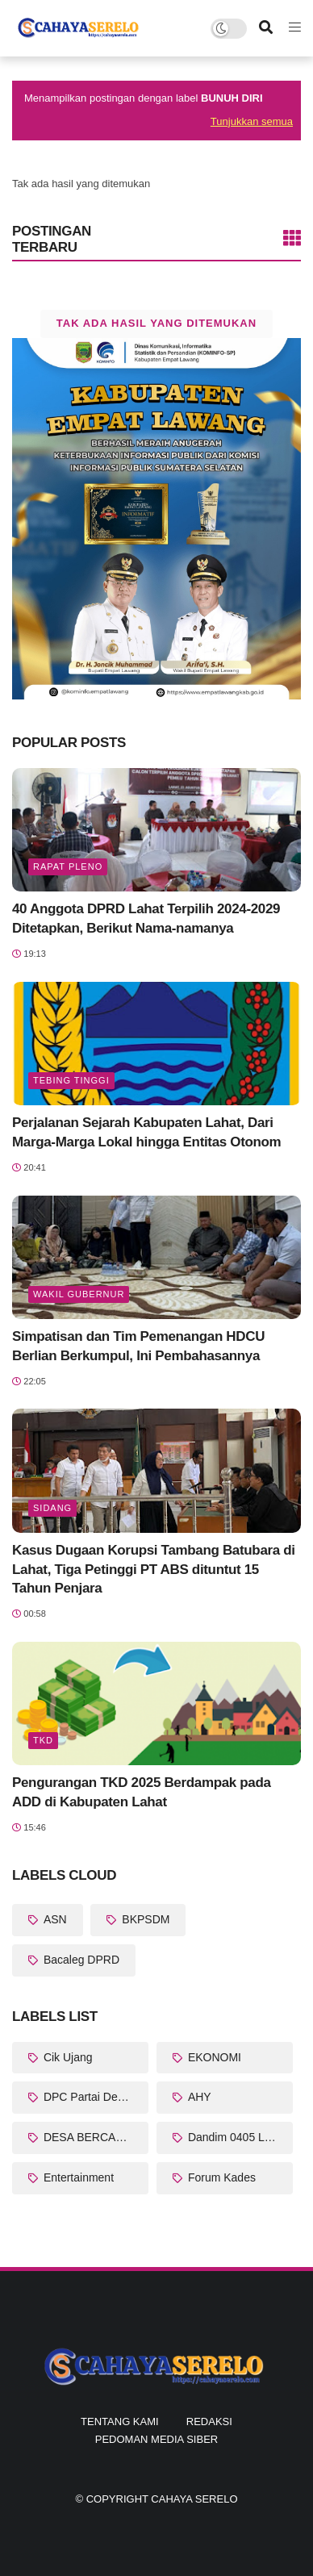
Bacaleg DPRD (79, 1959)
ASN (53, 1919)
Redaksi (209, 2421)
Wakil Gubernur (78, 1294)
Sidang (52, 1508)
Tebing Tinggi (71, 1080)
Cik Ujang (66, 2057)
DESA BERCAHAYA (92, 2137)
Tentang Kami (120, 2421)
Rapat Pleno (67, 866)
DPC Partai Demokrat (94, 2096)
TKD (43, 1740)
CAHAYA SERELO (194, 2499)
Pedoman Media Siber (156, 2439)
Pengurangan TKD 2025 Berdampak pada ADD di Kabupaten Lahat (141, 1792)
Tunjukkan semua (252, 121)
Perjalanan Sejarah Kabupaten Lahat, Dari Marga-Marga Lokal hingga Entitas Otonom (146, 1132)
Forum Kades (220, 2177)
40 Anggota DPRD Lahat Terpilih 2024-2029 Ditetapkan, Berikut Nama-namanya (146, 918)
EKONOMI (213, 2057)
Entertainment (77, 2177)
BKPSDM (144, 1919)
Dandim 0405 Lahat (235, 2137)
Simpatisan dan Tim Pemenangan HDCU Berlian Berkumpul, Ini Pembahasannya (138, 1346)
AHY (198, 2096)
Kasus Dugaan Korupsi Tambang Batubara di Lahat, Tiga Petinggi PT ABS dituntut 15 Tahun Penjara (153, 1570)
